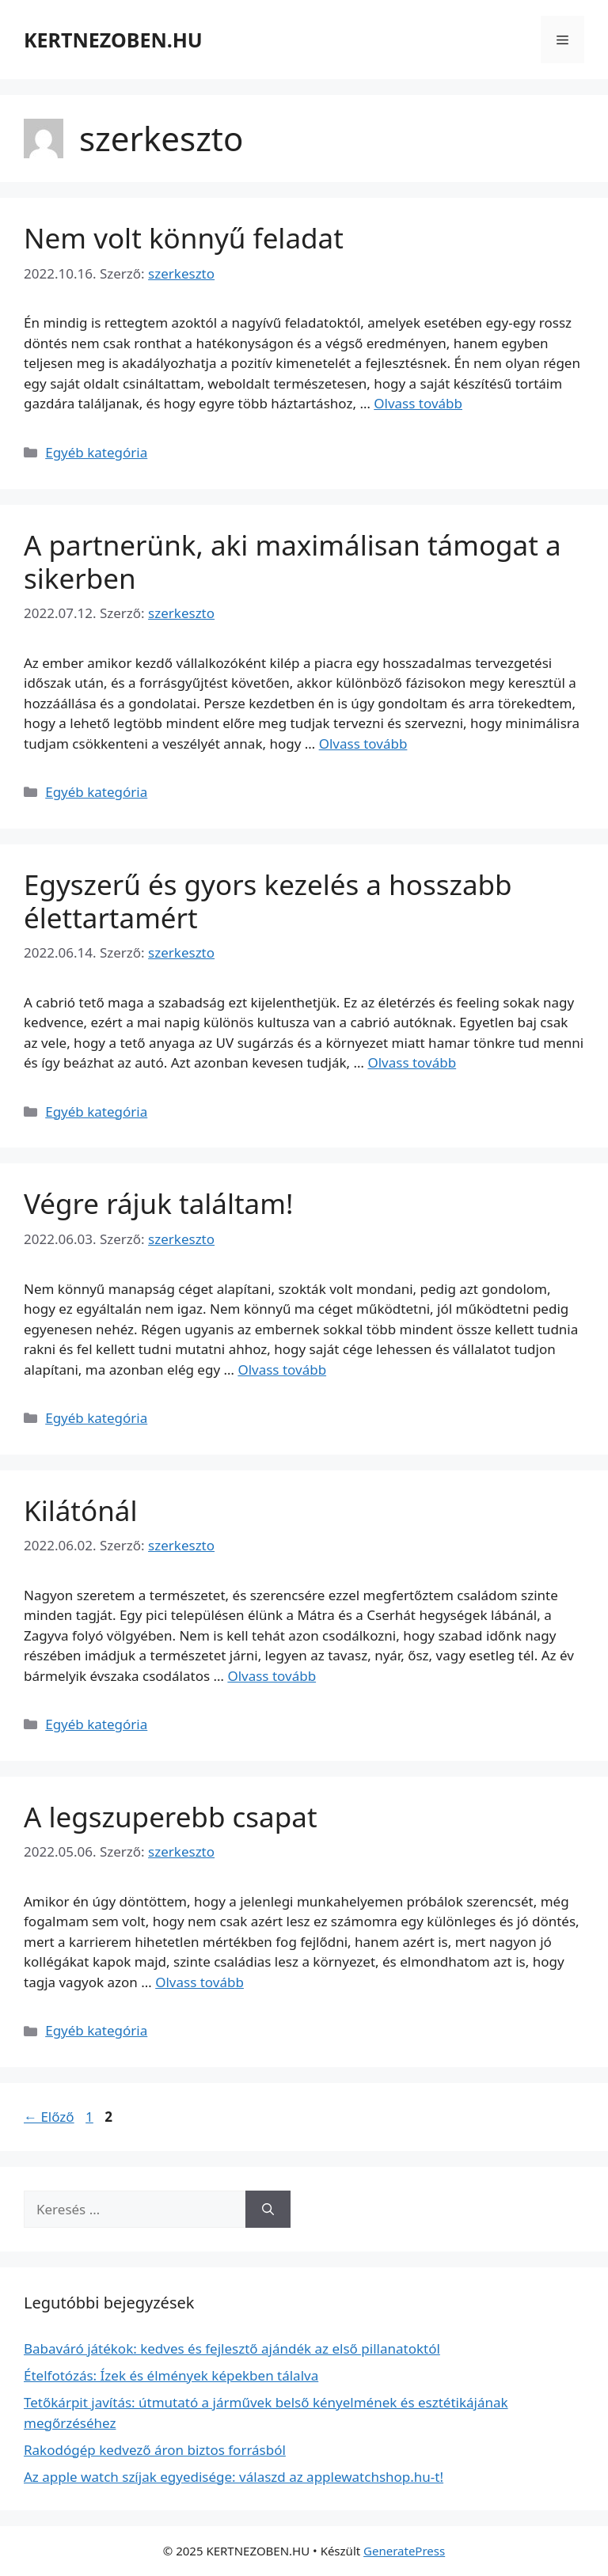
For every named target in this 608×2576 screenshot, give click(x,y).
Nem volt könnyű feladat (184, 237)
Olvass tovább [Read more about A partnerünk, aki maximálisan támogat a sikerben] (363, 743)
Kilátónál (80, 1510)
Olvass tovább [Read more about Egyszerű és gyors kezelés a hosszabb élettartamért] (411, 1062)
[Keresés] (268, 2210)
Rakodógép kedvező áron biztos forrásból (155, 2450)
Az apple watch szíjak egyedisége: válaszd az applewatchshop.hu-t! (233, 2477)
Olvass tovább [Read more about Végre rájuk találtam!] (282, 1369)
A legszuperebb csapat (170, 1816)
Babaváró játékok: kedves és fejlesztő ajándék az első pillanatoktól (232, 2348)
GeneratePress (404, 2551)
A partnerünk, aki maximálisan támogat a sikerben (292, 561)
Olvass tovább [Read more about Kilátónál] (271, 1676)
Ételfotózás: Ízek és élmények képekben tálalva (171, 2375)
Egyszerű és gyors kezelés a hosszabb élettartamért (268, 901)
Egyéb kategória (96, 452)
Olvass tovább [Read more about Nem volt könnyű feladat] (418, 403)
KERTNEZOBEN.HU (113, 39)
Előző (49, 2116)
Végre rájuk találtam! (158, 1203)
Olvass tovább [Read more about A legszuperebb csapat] (199, 1982)
